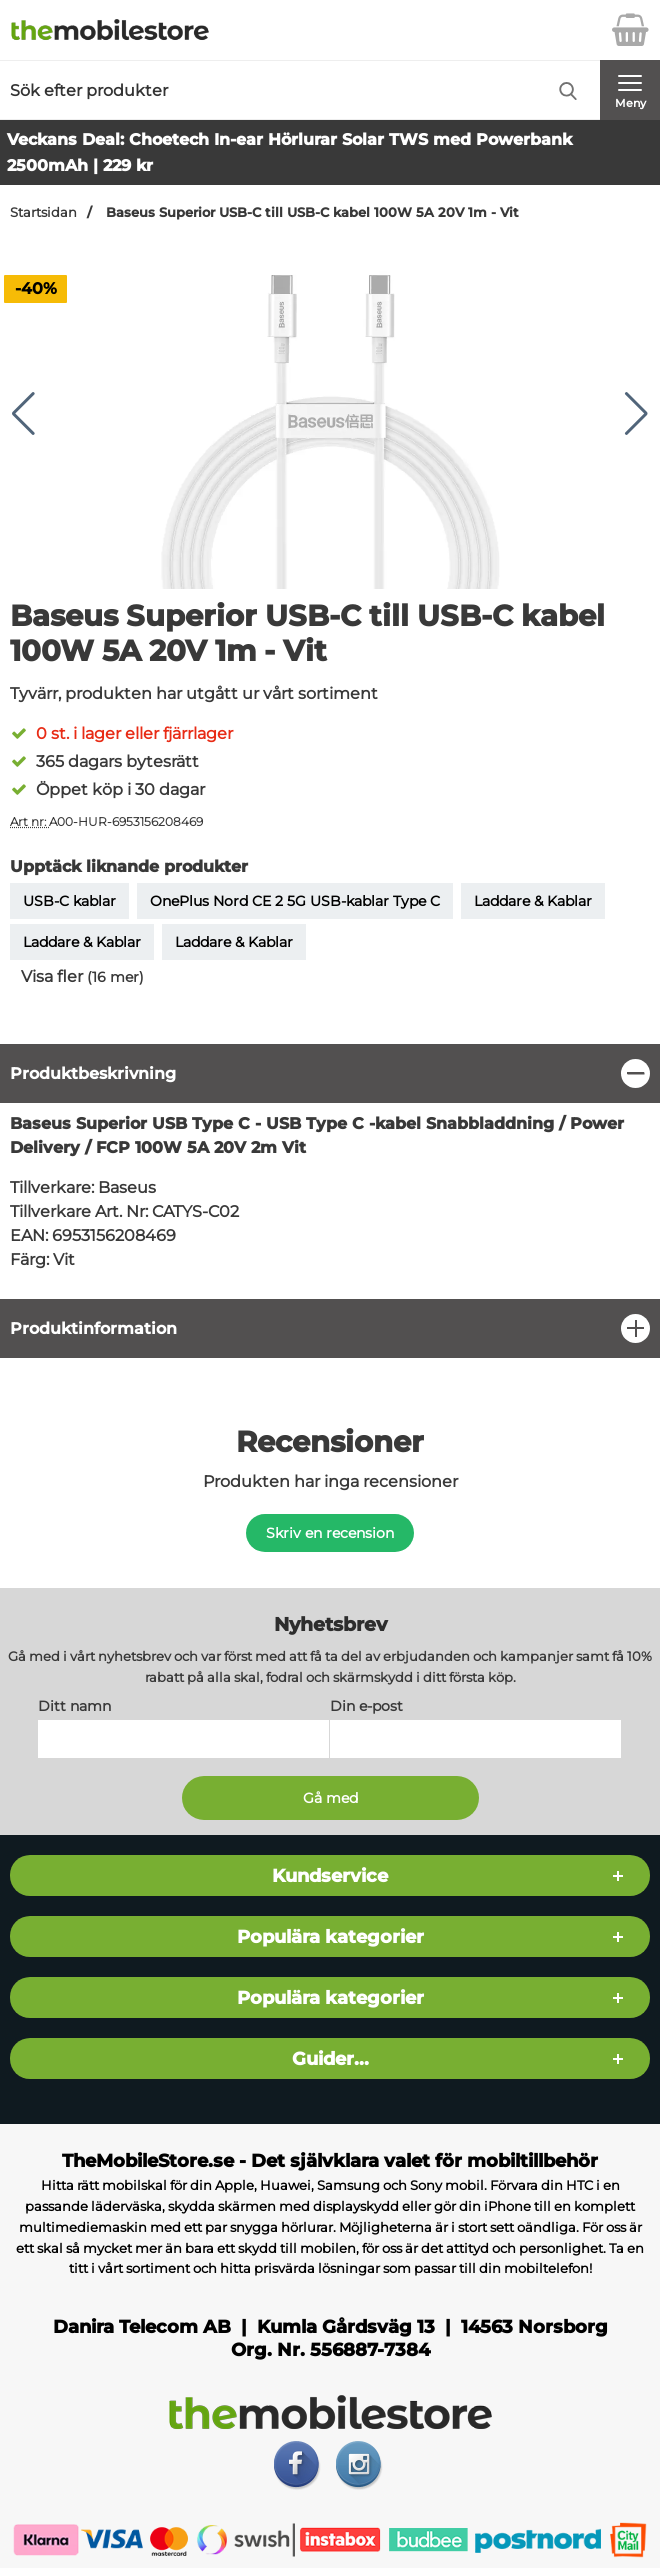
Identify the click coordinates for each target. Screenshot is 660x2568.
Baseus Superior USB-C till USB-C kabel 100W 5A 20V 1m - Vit (310, 212)
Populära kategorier (330, 1937)
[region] (330, 1073)
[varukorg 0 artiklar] (630, 30)
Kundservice (330, 1876)
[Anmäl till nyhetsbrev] (330, 1799)
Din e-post (366, 1707)
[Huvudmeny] (630, 90)
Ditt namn (74, 1707)
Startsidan (43, 212)
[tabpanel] (330, 1171)
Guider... (330, 2059)
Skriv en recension (330, 1533)
